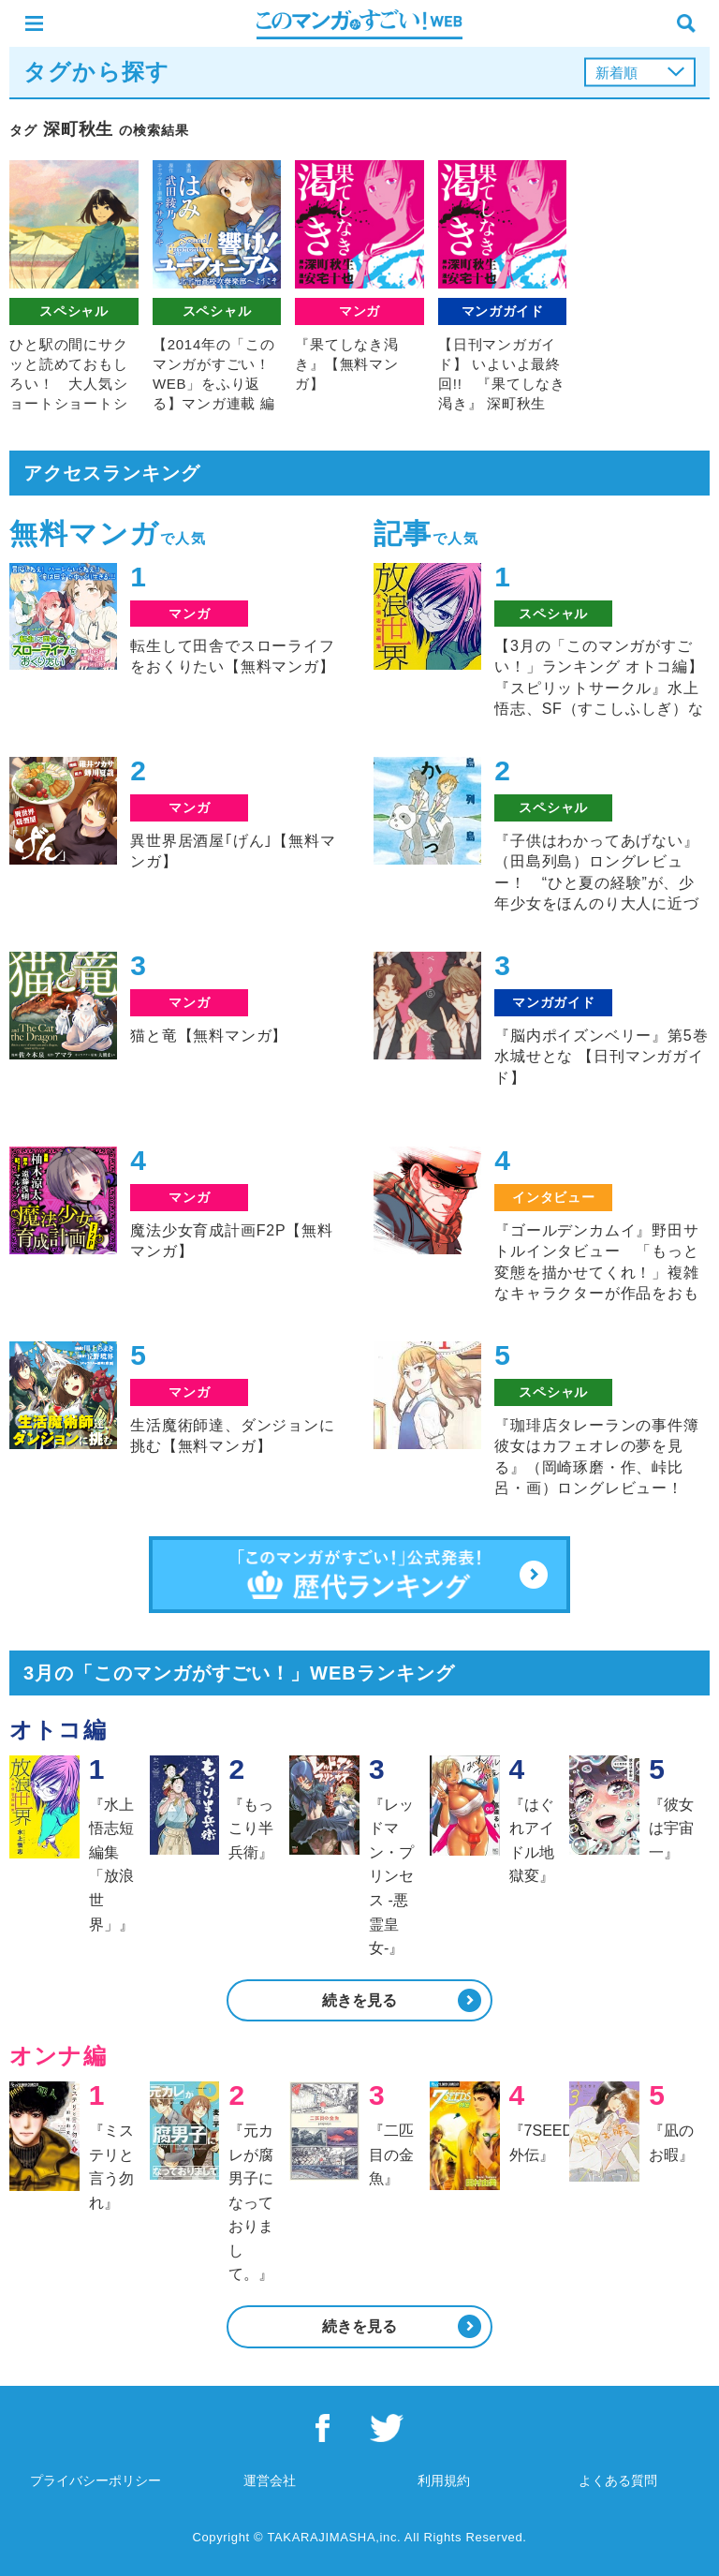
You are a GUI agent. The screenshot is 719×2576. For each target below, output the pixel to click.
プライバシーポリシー (95, 2480)
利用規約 (444, 2480)
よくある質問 (618, 2480)
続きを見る (359, 2000)
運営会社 (269, 2480)
